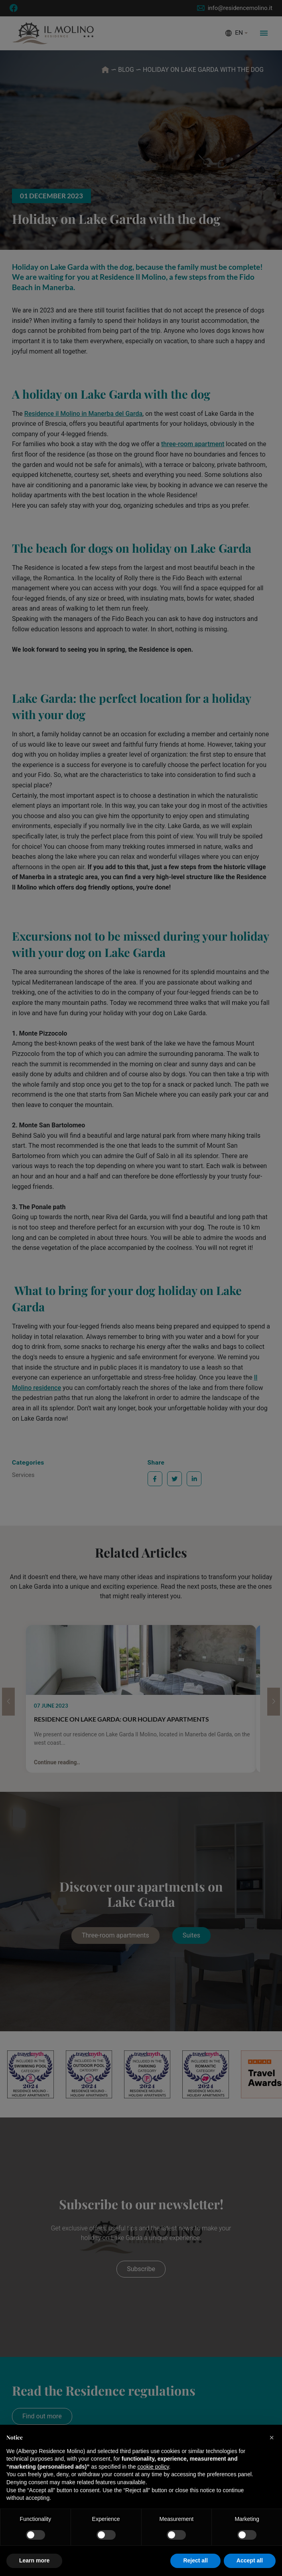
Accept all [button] (250, 2560)
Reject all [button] (195, 2560)
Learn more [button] (34, 2560)
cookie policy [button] (153, 2466)
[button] (271, 2437)
